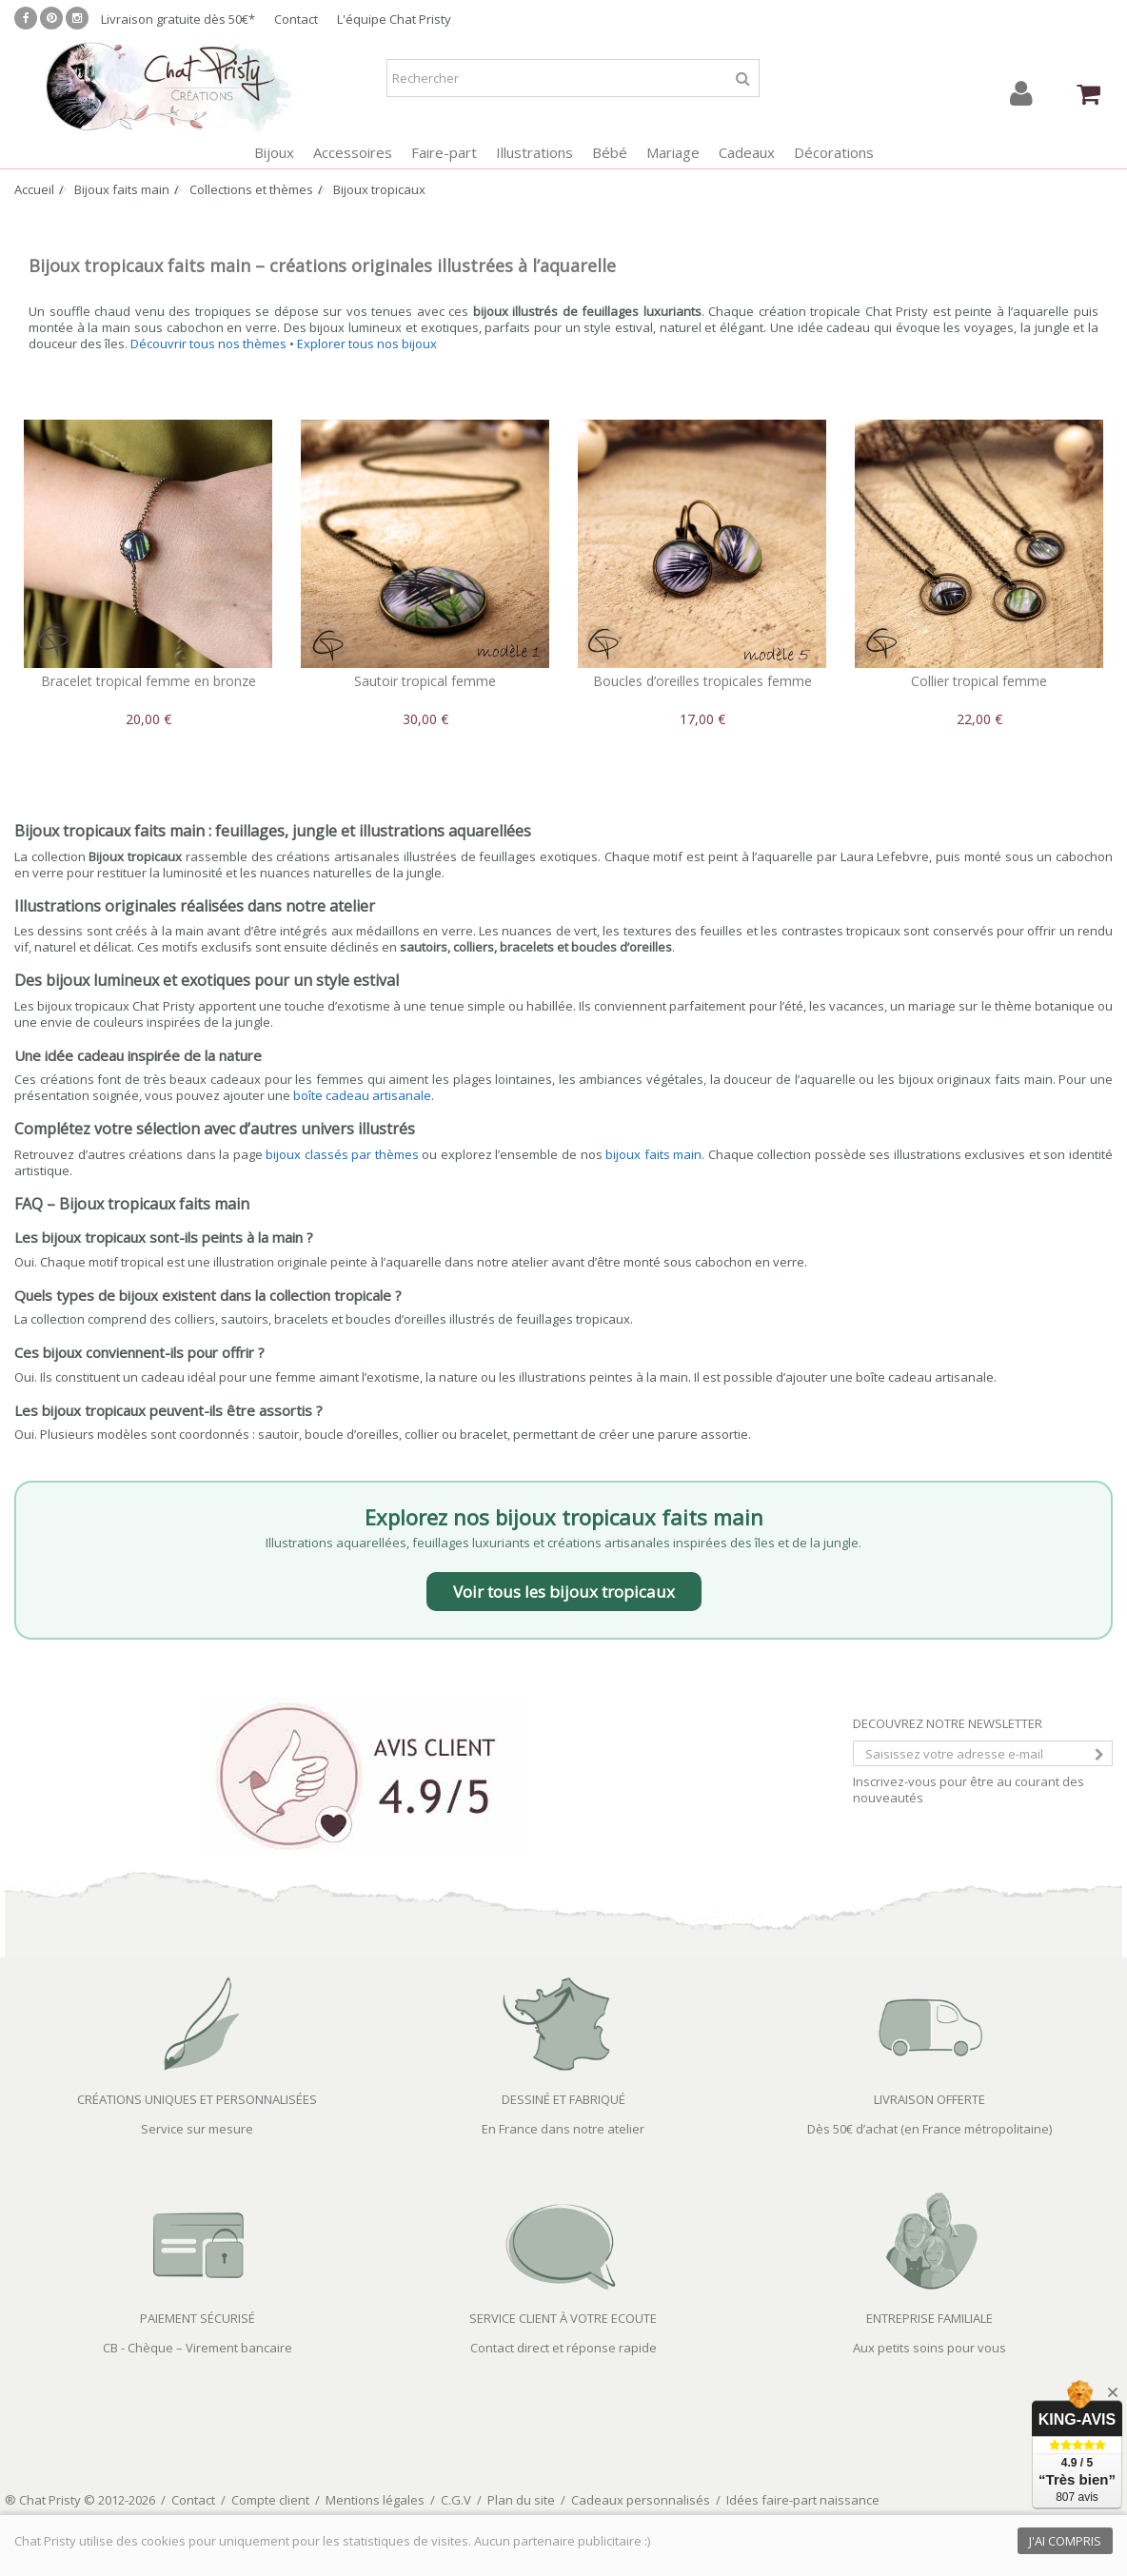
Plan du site (521, 2499)
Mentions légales (375, 2499)
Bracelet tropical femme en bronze (148, 681)
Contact (296, 19)
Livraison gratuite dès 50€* (178, 19)
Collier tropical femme (979, 681)
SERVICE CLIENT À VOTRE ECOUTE (563, 2318)
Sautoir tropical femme (425, 681)
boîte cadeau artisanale (362, 1095)
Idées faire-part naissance (803, 2499)
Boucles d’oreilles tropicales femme (702, 681)
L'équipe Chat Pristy (394, 19)
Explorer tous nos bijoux (367, 343)
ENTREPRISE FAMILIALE (929, 2318)
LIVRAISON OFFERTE (929, 2099)
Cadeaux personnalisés (640, 2499)
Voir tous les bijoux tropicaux (564, 1592)
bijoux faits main (653, 1154)
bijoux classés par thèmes (342, 1154)
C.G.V (456, 2499)
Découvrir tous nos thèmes (208, 343)
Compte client (270, 2499)
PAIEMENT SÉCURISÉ (197, 2318)
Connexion (1021, 93)
